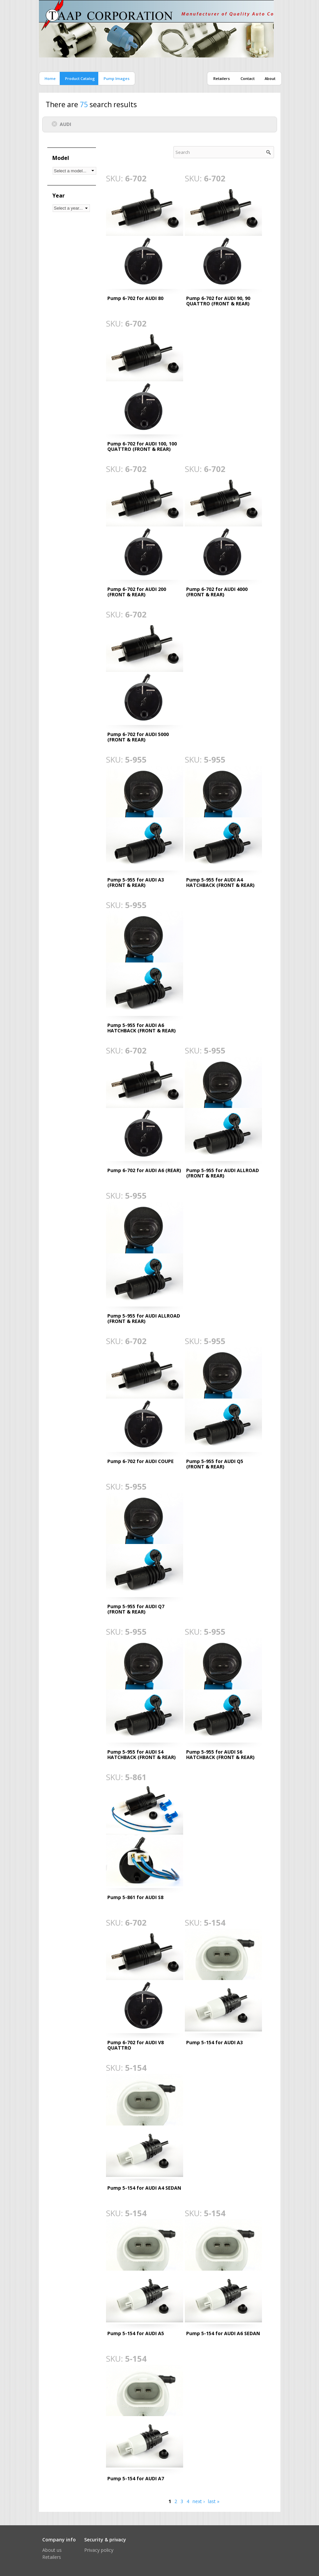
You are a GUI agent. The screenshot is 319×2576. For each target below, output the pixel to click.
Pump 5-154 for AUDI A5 (135, 2333)
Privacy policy (98, 2550)
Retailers (221, 78)
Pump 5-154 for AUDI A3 (214, 2042)
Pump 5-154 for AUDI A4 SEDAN (144, 2188)
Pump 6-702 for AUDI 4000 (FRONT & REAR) (217, 592)
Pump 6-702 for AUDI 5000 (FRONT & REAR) (138, 737)
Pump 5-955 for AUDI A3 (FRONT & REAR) (135, 882)
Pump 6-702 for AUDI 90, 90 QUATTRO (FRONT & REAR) (218, 301)
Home (50, 78)
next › (199, 2501)
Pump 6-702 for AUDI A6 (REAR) (144, 1170)
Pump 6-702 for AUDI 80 (135, 298)
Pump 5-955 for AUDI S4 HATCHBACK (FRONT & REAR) (141, 1754)
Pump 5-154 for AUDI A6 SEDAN (223, 2333)
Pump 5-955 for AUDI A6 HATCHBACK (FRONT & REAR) (141, 1028)
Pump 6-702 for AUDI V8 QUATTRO (135, 2045)
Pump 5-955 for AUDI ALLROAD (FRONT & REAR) (222, 1173)
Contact (248, 78)
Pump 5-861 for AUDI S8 (135, 1897)
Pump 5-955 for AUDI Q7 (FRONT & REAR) (135, 1609)
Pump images (116, 78)
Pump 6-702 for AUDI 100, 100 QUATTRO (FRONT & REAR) (142, 446)
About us (52, 2550)
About (270, 78)
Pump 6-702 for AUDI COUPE (140, 1461)
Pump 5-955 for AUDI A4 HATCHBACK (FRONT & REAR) (220, 882)
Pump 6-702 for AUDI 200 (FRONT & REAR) (136, 592)
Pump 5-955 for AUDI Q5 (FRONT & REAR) (214, 1464)
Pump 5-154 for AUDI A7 (135, 2478)
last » (213, 2501)
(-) (55, 123)
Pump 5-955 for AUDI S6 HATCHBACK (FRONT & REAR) (220, 1754)
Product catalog (80, 78)
